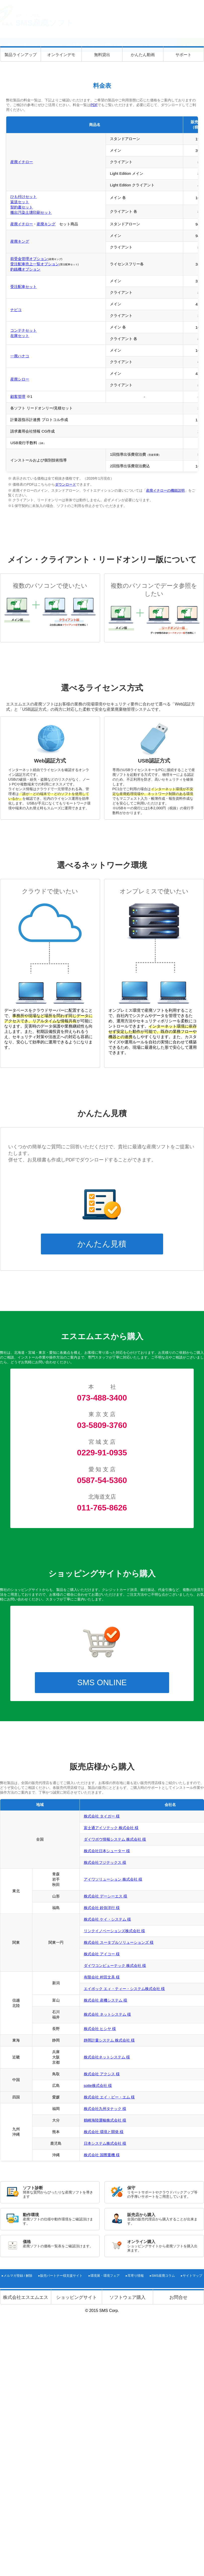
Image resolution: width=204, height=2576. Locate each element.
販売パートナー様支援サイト (61, 2275)
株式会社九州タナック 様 (105, 2108)
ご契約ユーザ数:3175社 (34, 37)
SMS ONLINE (102, 1682)
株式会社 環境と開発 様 (103, 2132)
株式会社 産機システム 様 (105, 2000)
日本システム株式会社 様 (105, 2143)
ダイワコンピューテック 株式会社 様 (115, 1965)
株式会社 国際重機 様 (102, 2155)
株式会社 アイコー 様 (102, 1954)
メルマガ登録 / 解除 (18, 2275)
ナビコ (16, 310)
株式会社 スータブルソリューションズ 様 (119, 1942)
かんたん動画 (143, 55)
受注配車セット (23, 286)
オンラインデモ (61, 55)
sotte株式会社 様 (98, 2085)
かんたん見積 (101, 1243)
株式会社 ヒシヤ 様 (100, 2028)
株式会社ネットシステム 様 (107, 2057)
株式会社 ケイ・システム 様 (107, 1919)
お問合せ (178, 2297)
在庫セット (19, 335)
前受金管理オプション (29, 259)
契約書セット (21, 207)
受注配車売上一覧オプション (34, 264)
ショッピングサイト (76, 2297)
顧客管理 (17, 396)
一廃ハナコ (19, 356)
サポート (183, 55)
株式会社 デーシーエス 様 (105, 1896)
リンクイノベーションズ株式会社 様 (114, 1931)
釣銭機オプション (25, 269)
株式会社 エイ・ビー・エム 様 (109, 2097)
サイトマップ (192, 2275)
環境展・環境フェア (105, 2275)
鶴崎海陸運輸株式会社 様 (105, 2120)
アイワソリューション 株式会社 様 (113, 1879)
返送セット (19, 202)
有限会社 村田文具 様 (102, 1977)
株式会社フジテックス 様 (105, 1862)
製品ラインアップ (21, 55)
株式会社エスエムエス (25, 2297)
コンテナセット (23, 330)
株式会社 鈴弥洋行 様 (102, 1908)
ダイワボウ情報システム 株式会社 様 (115, 1839)
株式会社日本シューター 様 (107, 1851)
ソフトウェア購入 (127, 2297)
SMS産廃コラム (163, 2275)
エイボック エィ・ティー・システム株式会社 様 (124, 1989)
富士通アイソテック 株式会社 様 (111, 1828)
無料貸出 (102, 55)
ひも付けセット (23, 196)
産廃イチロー (21, 162)
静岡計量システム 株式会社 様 (109, 2040)
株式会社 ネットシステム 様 (107, 2014)
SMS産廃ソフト (54, 22)
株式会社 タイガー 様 (102, 1816)
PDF (94, 105)
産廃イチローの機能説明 (165, 490)
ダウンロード (65, 484)
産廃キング (46, 224)
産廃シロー (19, 379)
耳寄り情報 (135, 2275)
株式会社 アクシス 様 (102, 2074)
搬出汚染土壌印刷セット (31, 212)
